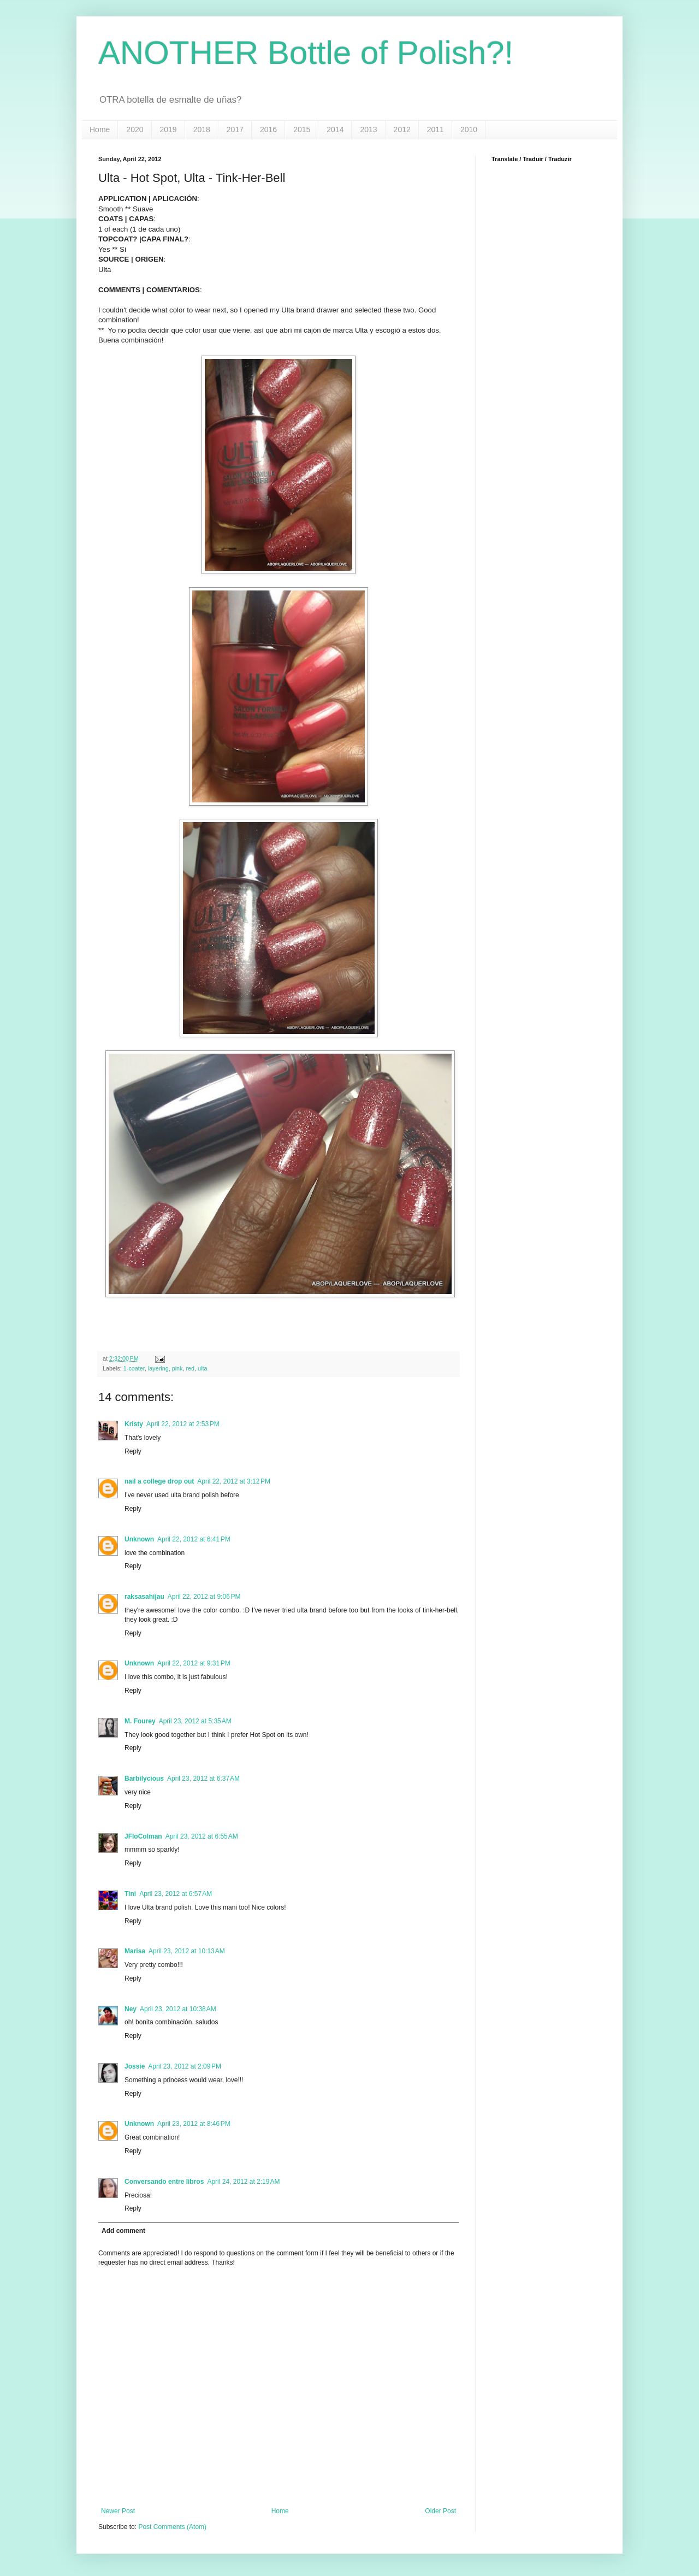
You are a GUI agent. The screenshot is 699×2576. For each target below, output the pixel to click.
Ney (131, 2009)
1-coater (134, 1368)
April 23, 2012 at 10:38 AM (178, 2009)
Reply (133, 1451)
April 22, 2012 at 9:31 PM (193, 1663)
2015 (301, 129)
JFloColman (143, 1836)
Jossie (135, 2066)
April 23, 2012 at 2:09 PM (184, 2066)
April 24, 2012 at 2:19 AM (243, 2181)
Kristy (134, 1424)
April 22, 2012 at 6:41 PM (193, 1539)
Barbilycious (144, 1778)
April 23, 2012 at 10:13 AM (187, 1951)
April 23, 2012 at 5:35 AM (195, 1721)
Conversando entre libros (164, 2181)
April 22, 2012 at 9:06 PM (204, 1596)
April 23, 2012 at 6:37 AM (203, 1778)
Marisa (135, 1951)
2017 (235, 129)
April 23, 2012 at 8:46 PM (193, 2124)
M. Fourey (140, 1721)
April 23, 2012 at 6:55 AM (201, 1836)
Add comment (123, 2231)
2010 (468, 129)
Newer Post (118, 2511)
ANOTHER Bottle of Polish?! (305, 52)
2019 (168, 129)
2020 (134, 129)
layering (158, 1368)
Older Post (440, 2511)
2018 (201, 129)
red (190, 1368)
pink (177, 1368)
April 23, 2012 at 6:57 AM (175, 1894)
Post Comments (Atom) (172, 2527)
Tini (130, 1894)
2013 (368, 129)
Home (100, 129)
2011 (435, 129)
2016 (268, 129)
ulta (202, 1368)
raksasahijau (144, 1596)
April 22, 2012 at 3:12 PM (233, 1481)
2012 (402, 129)
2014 (335, 129)
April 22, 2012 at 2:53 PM (183, 1424)
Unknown (139, 1539)
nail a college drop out (159, 1481)
